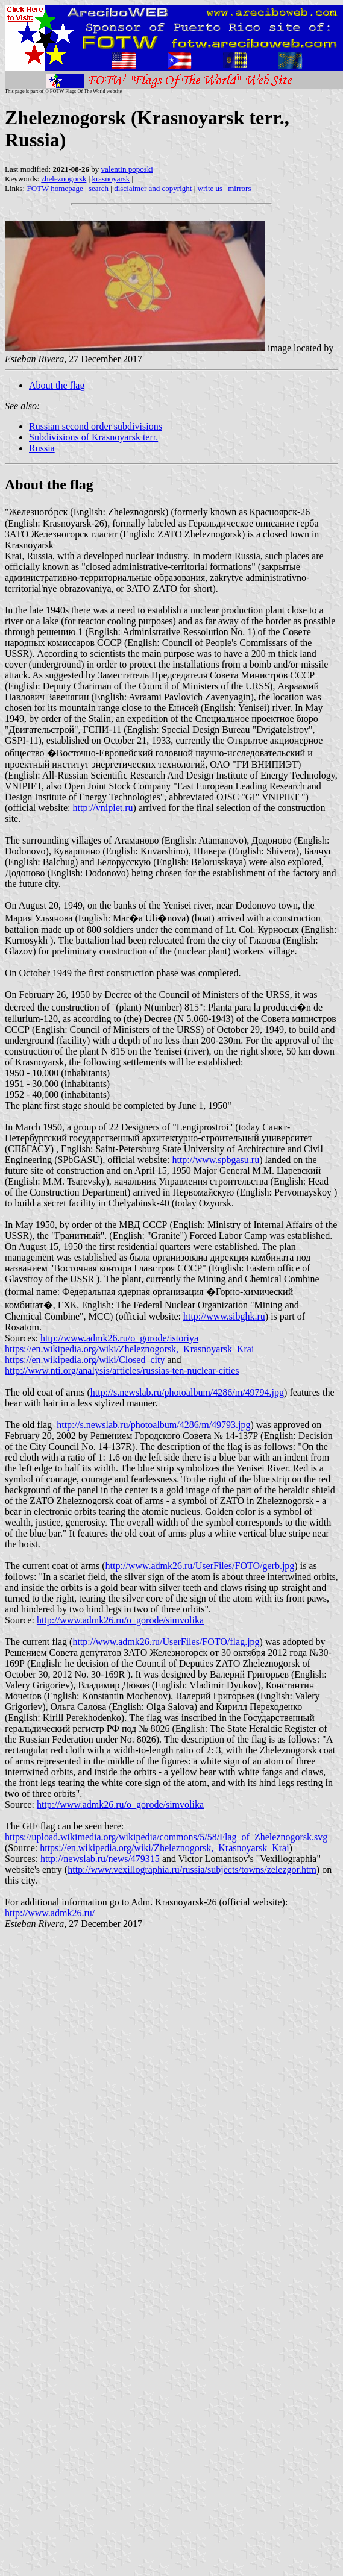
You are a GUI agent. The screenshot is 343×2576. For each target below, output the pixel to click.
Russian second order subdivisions (95, 426)
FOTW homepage (55, 188)
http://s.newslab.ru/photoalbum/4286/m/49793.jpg (153, 1425)
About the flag (56, 385)
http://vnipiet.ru (103, 808)
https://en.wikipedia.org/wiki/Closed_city (85, 1360)
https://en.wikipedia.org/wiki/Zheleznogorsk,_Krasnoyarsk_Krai (129, 1349)
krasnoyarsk (111, 178)
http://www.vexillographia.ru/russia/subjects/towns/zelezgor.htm (192, 1869)
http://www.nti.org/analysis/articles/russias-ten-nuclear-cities (122, 1370)
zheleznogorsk (63, 178)
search (99, 188)
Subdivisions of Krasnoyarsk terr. (93, 437)
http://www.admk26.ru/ (50, 1913)
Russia (42, 448)
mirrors (239, 188)
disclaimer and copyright (153, 188)
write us (210, 188)
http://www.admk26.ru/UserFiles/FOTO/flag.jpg (165, 1642)
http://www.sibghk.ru (224, 1316)
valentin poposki (127, 169)
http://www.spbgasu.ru (215, 1160)
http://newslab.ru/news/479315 (100, 1859)
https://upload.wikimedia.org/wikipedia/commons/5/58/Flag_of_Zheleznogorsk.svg (166, 1837)
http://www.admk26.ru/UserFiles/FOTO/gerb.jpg (200, 1566)
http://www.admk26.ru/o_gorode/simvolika (120, 1620)
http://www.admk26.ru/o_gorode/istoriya (119, 1338)
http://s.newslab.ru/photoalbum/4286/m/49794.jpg (187, 1392)
